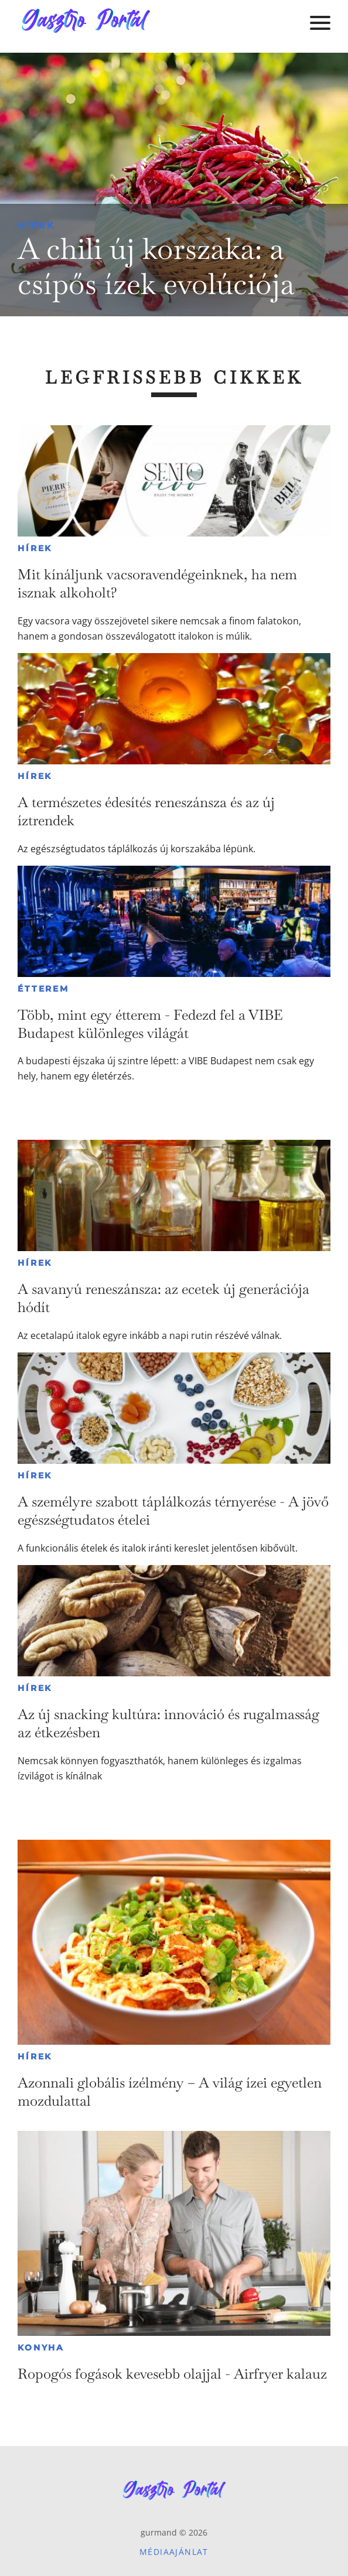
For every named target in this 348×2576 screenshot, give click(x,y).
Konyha (41, 2347)
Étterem (43, 988)
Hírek (36, 225)
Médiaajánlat (174, 2551)
